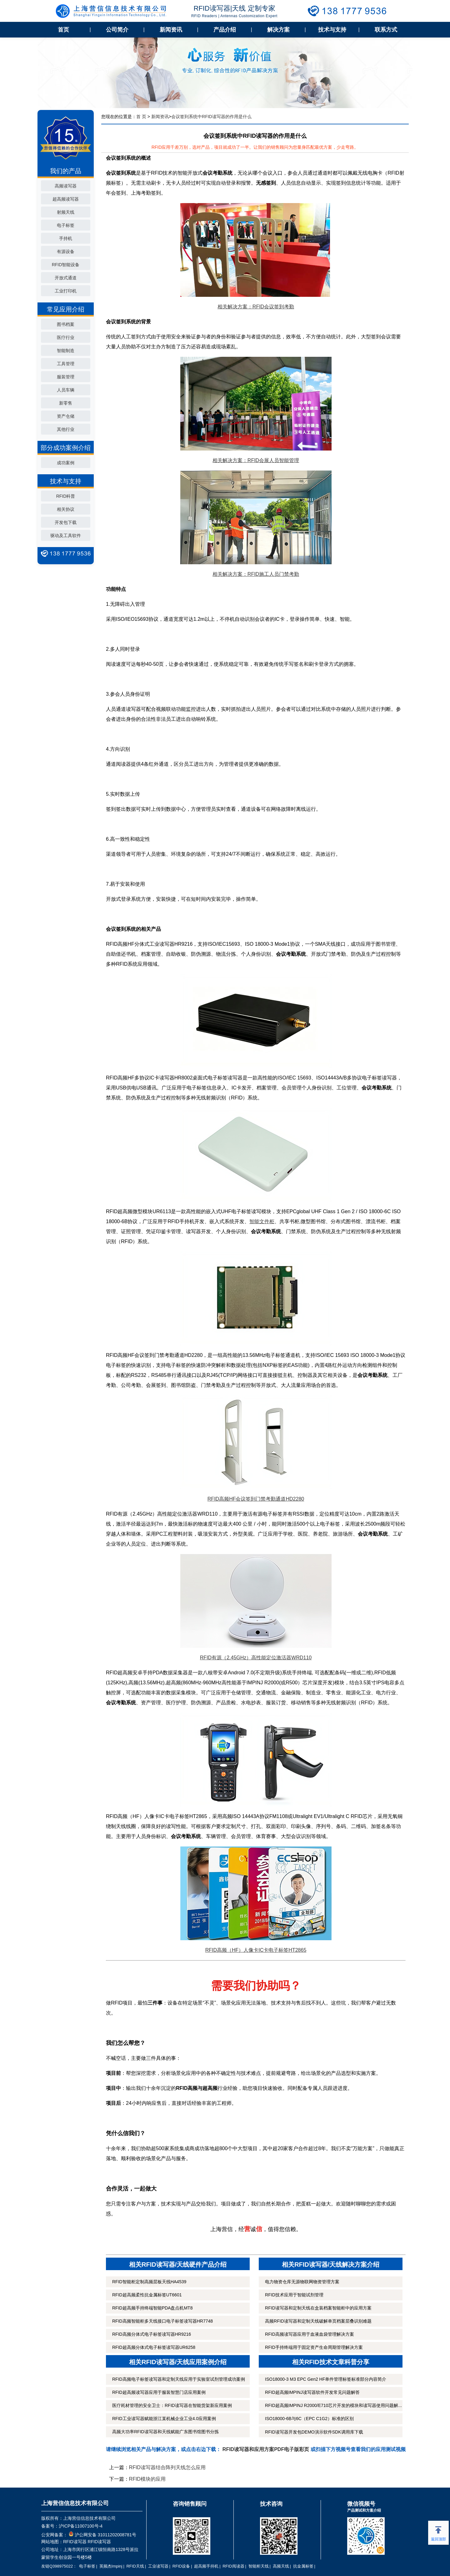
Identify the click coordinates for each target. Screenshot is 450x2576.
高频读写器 (66, 185)
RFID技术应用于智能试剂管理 (294, 2294)
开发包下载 (66, 522)
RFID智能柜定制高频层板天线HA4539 (149, 2281)
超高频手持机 (206, 2566)
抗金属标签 (303, 2566)
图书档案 (65, 324)
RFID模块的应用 (147, 2479)
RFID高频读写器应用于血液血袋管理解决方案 (309, 2334)
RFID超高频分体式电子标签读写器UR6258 (153, 2347)
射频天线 (65, 212)
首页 (63, 30)
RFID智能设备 (66, 264)
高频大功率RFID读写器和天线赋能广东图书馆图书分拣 (165, 2431)
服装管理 (65, 376)
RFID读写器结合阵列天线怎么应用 (167, 2467)
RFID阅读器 (233, 2566)
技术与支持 (332, 30)
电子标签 (65, 225)
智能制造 (65, 350)
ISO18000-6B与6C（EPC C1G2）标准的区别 (309, 2418)
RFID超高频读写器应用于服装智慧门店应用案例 (159, 2392)
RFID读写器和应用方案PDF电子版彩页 (265, 2449)
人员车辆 (65, 389)
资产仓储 (65, 416)
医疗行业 (65, 337)
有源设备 (65, 251)
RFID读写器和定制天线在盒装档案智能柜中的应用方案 (318, 2307)
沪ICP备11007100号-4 (80, 2526)
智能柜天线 (258, 2566)
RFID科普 (65, 496)
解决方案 (278, 30)
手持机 (65, 238)
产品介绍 (224, 30)
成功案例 (65, 462)
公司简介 (117, 30)
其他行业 (65, 429)
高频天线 (281, 2566)
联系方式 (386, 30)
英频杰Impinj (110, 2566)
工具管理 (65, 363)
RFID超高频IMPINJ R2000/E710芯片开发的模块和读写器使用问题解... (333, 2405)
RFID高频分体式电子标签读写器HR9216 (151, 2334)
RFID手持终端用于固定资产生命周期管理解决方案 (314, 2347)
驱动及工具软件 (65, 535)
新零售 (65, 403)
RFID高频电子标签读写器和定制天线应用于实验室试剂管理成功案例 (178, 2379)
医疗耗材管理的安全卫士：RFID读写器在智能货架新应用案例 (172, 2405)
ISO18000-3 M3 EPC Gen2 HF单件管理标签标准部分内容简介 (325, 2379)
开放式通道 (66, 277)
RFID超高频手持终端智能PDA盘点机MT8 (152, 2307)
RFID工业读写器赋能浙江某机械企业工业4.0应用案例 (164, 2418)
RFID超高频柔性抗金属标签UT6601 (147, 2294)
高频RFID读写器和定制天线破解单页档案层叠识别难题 (318, 2321)
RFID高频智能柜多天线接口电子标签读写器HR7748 (162, 2321)
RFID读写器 (75, 2541)
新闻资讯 (171, 30)
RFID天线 (135, 2566)
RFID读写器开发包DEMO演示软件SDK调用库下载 (314, 2431)
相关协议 (65, 509)
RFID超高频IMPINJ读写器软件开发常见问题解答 (312, 2392)
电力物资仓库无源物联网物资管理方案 (302, 2281)
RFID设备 (181, 2566)
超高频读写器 (65, 199)
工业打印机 (66, 290)
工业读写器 (158, 2566)
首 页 (141, 116)
